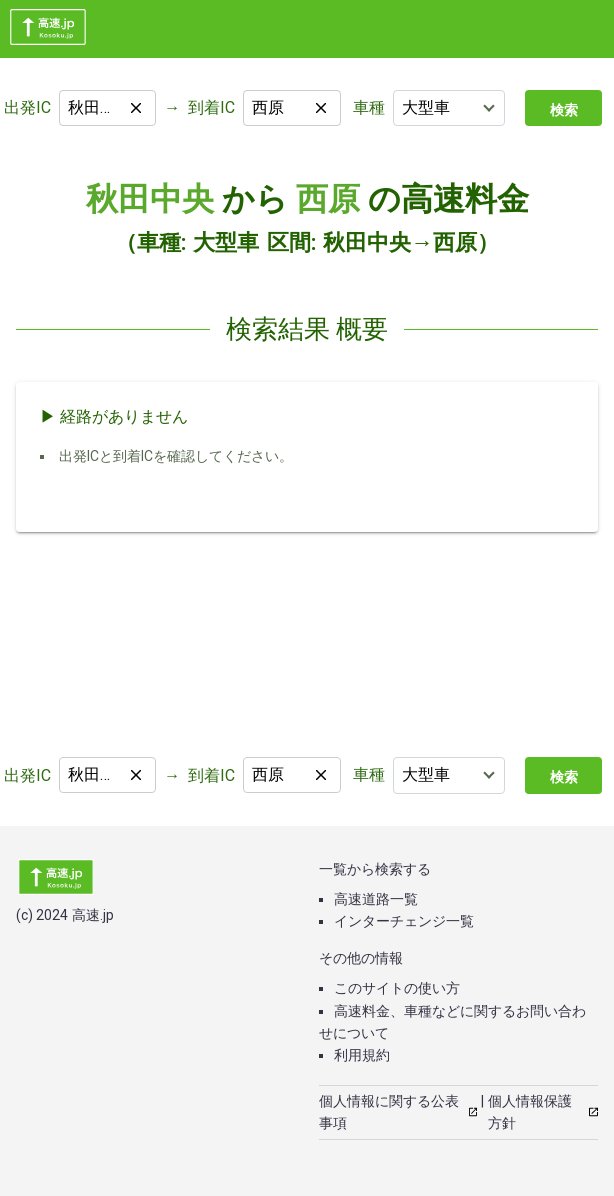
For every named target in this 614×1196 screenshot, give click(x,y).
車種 (369, 107)
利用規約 (362, 1055)
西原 (328, 199)
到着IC (211, 107)
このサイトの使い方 (397, 988)
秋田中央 (150, 199)
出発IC (27, 107)
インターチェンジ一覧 (404, 921)
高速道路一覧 (376, 899)
